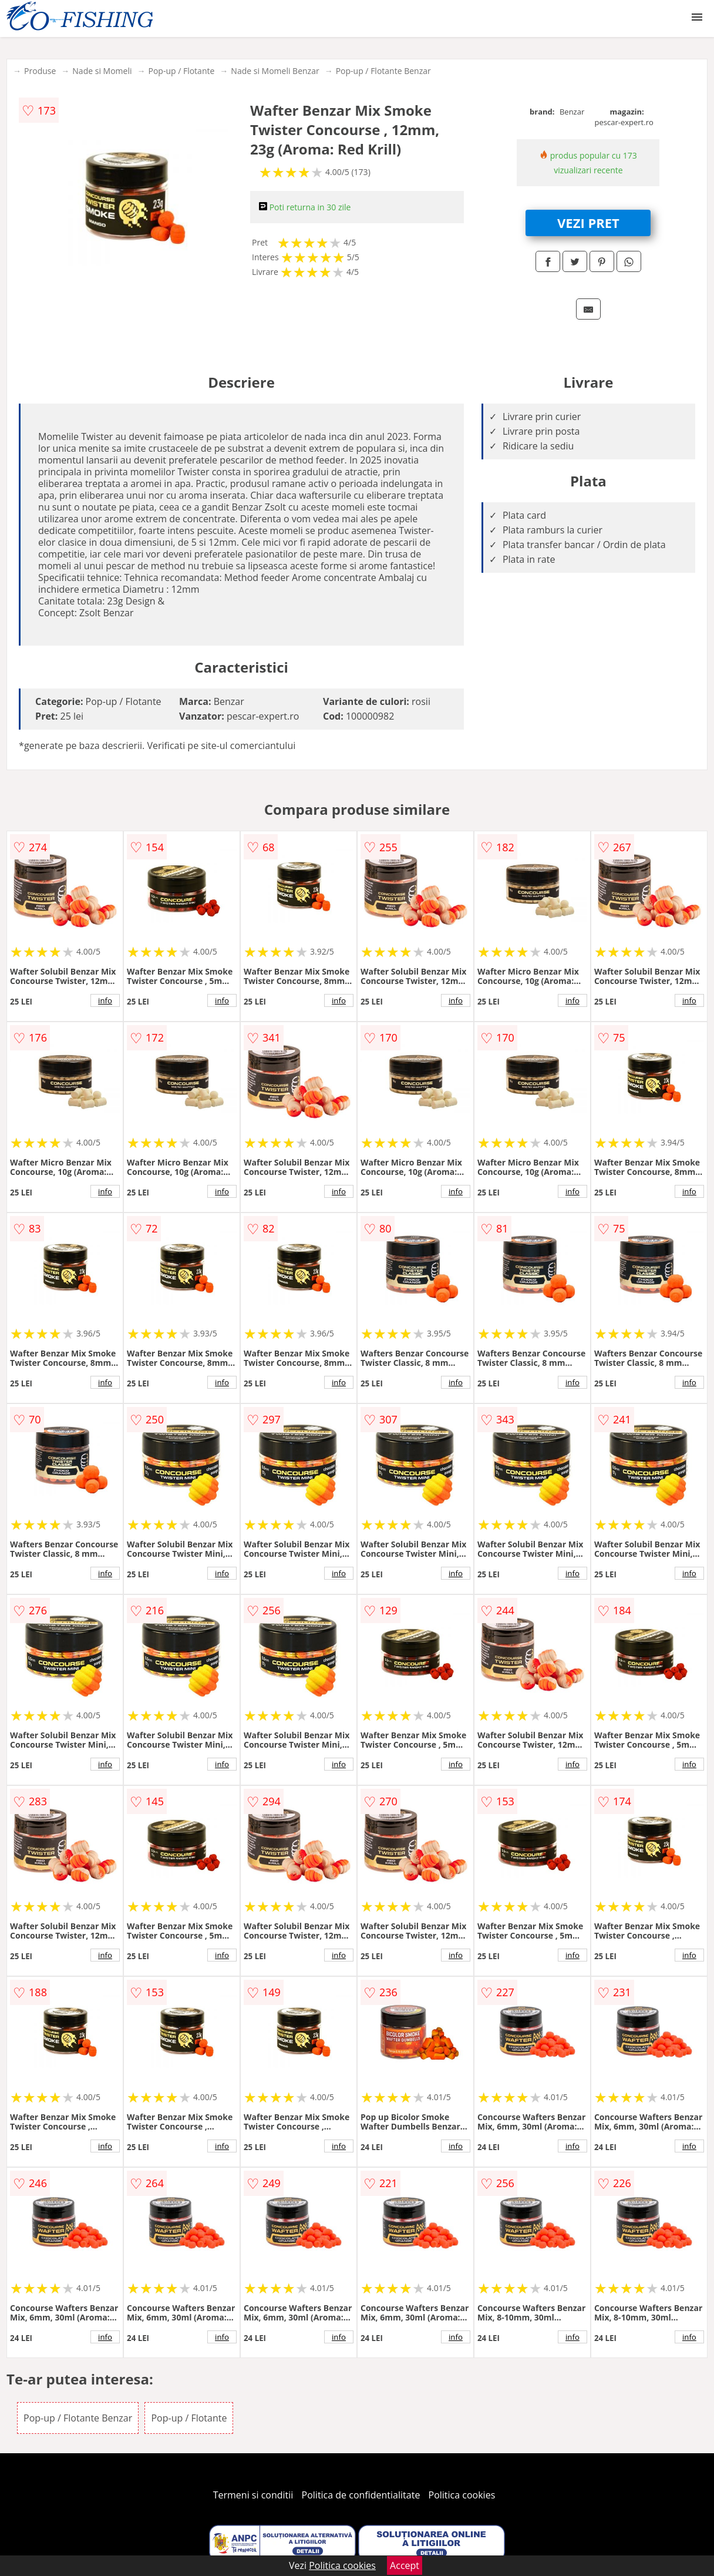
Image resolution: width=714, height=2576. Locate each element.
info (105, 1000)
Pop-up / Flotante (181, 70)
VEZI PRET (588, 222)
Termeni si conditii (253, 2494)
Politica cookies (462, 2494)
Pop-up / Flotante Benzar (383, 70)
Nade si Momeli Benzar (275, 70)
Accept (404, 2565)
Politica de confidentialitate (361, 2494)
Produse (40, 70)
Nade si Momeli (102, 70)
